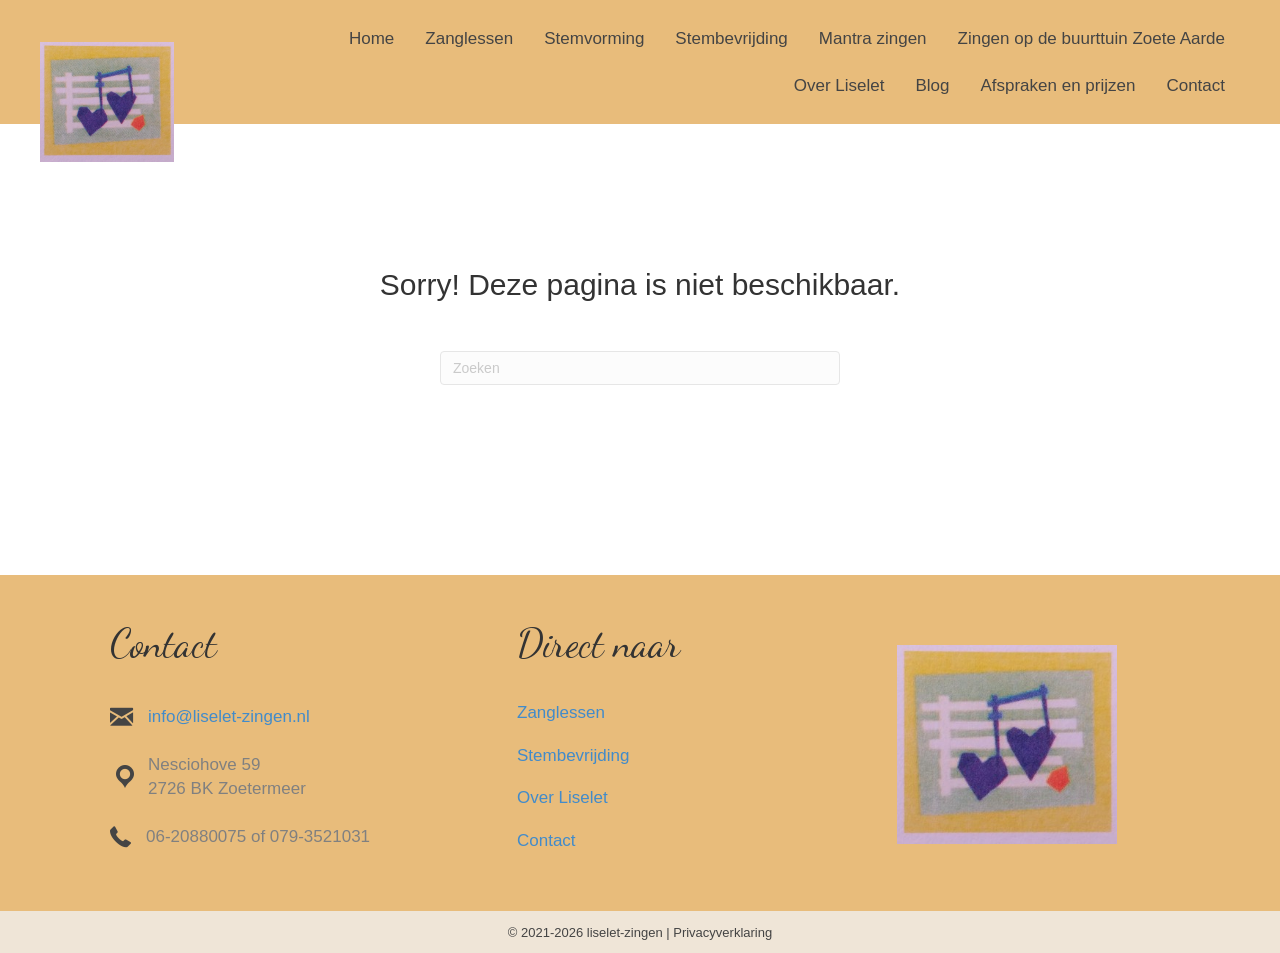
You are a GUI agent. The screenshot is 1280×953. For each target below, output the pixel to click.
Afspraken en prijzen (1057, 85)
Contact (1195, 85)
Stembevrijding (731, 38)
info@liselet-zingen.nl (229, 716)
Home (371, 38)
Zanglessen (469, 38)
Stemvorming (594, 38)
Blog (932, 85)
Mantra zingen (873, 38)
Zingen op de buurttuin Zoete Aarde (1091, 38)
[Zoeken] (640, 368)
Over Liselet (839, 85)
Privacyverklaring (722, 932)
